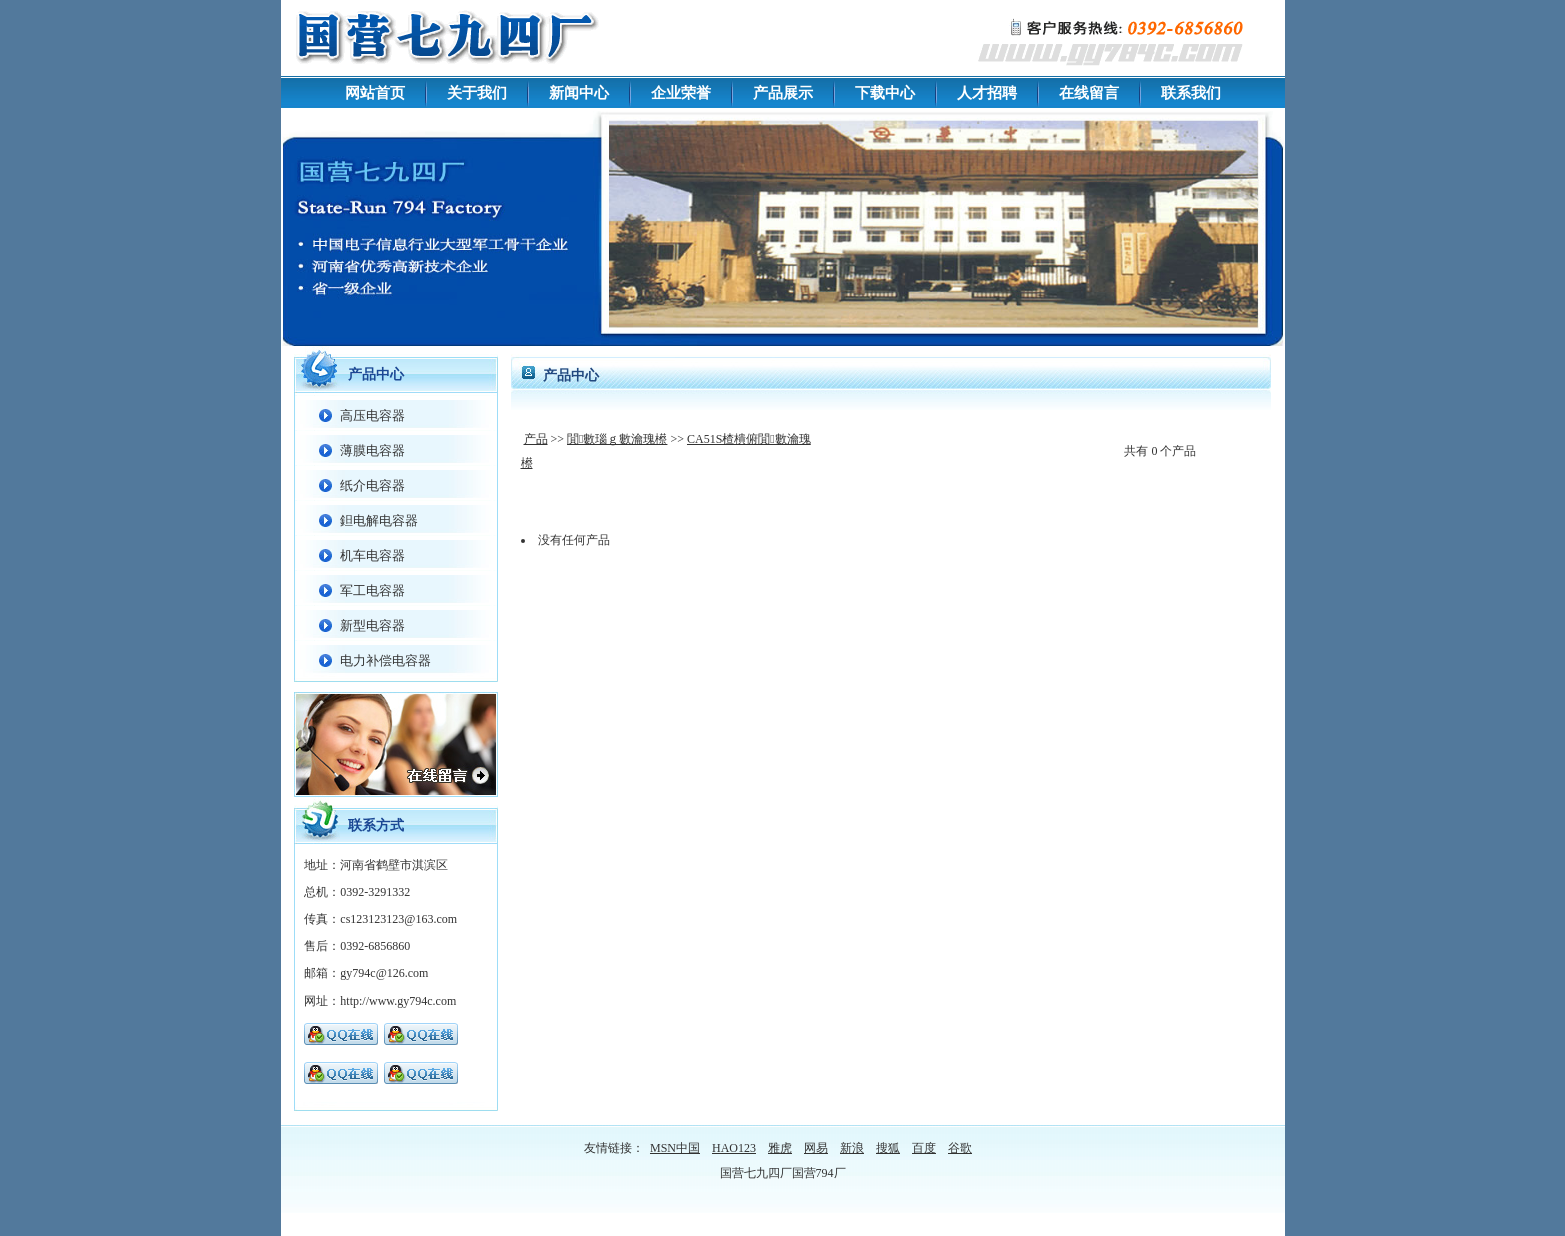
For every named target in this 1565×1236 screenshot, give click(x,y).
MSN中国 (675, 1148)
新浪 (852, 1148)
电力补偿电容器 (385, 660)
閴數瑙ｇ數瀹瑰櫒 (617, 439)
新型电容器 (372, 625)
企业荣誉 (681, 93)
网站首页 (375, 93)
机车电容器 (372, 555)
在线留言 (1089, 93)
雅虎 (780, 1148)
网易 (816, 1148)
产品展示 (783, 93)
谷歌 (960, 1148)
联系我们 (1191, 93)
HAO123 (734, 1148)
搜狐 (888, 1148)
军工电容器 (372, 590)
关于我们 (477, 93)
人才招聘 (987, 93)
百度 (924, 1148)
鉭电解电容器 (379, 520)
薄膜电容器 (372, 450)
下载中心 (885, 93)
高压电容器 (372, 415)
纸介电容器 (372, 485)
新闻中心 (579, 93)
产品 (536, 439)
